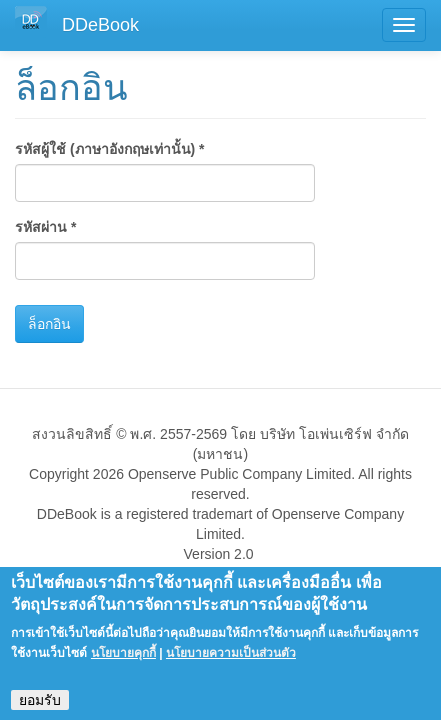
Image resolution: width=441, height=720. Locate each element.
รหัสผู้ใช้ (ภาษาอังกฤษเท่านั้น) (110, 149)
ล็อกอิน (49, 324)
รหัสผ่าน (45, 227)
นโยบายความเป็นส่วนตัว (231, 663)
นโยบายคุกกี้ (123, 663)
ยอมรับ (40, 710)
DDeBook (100, 25)
